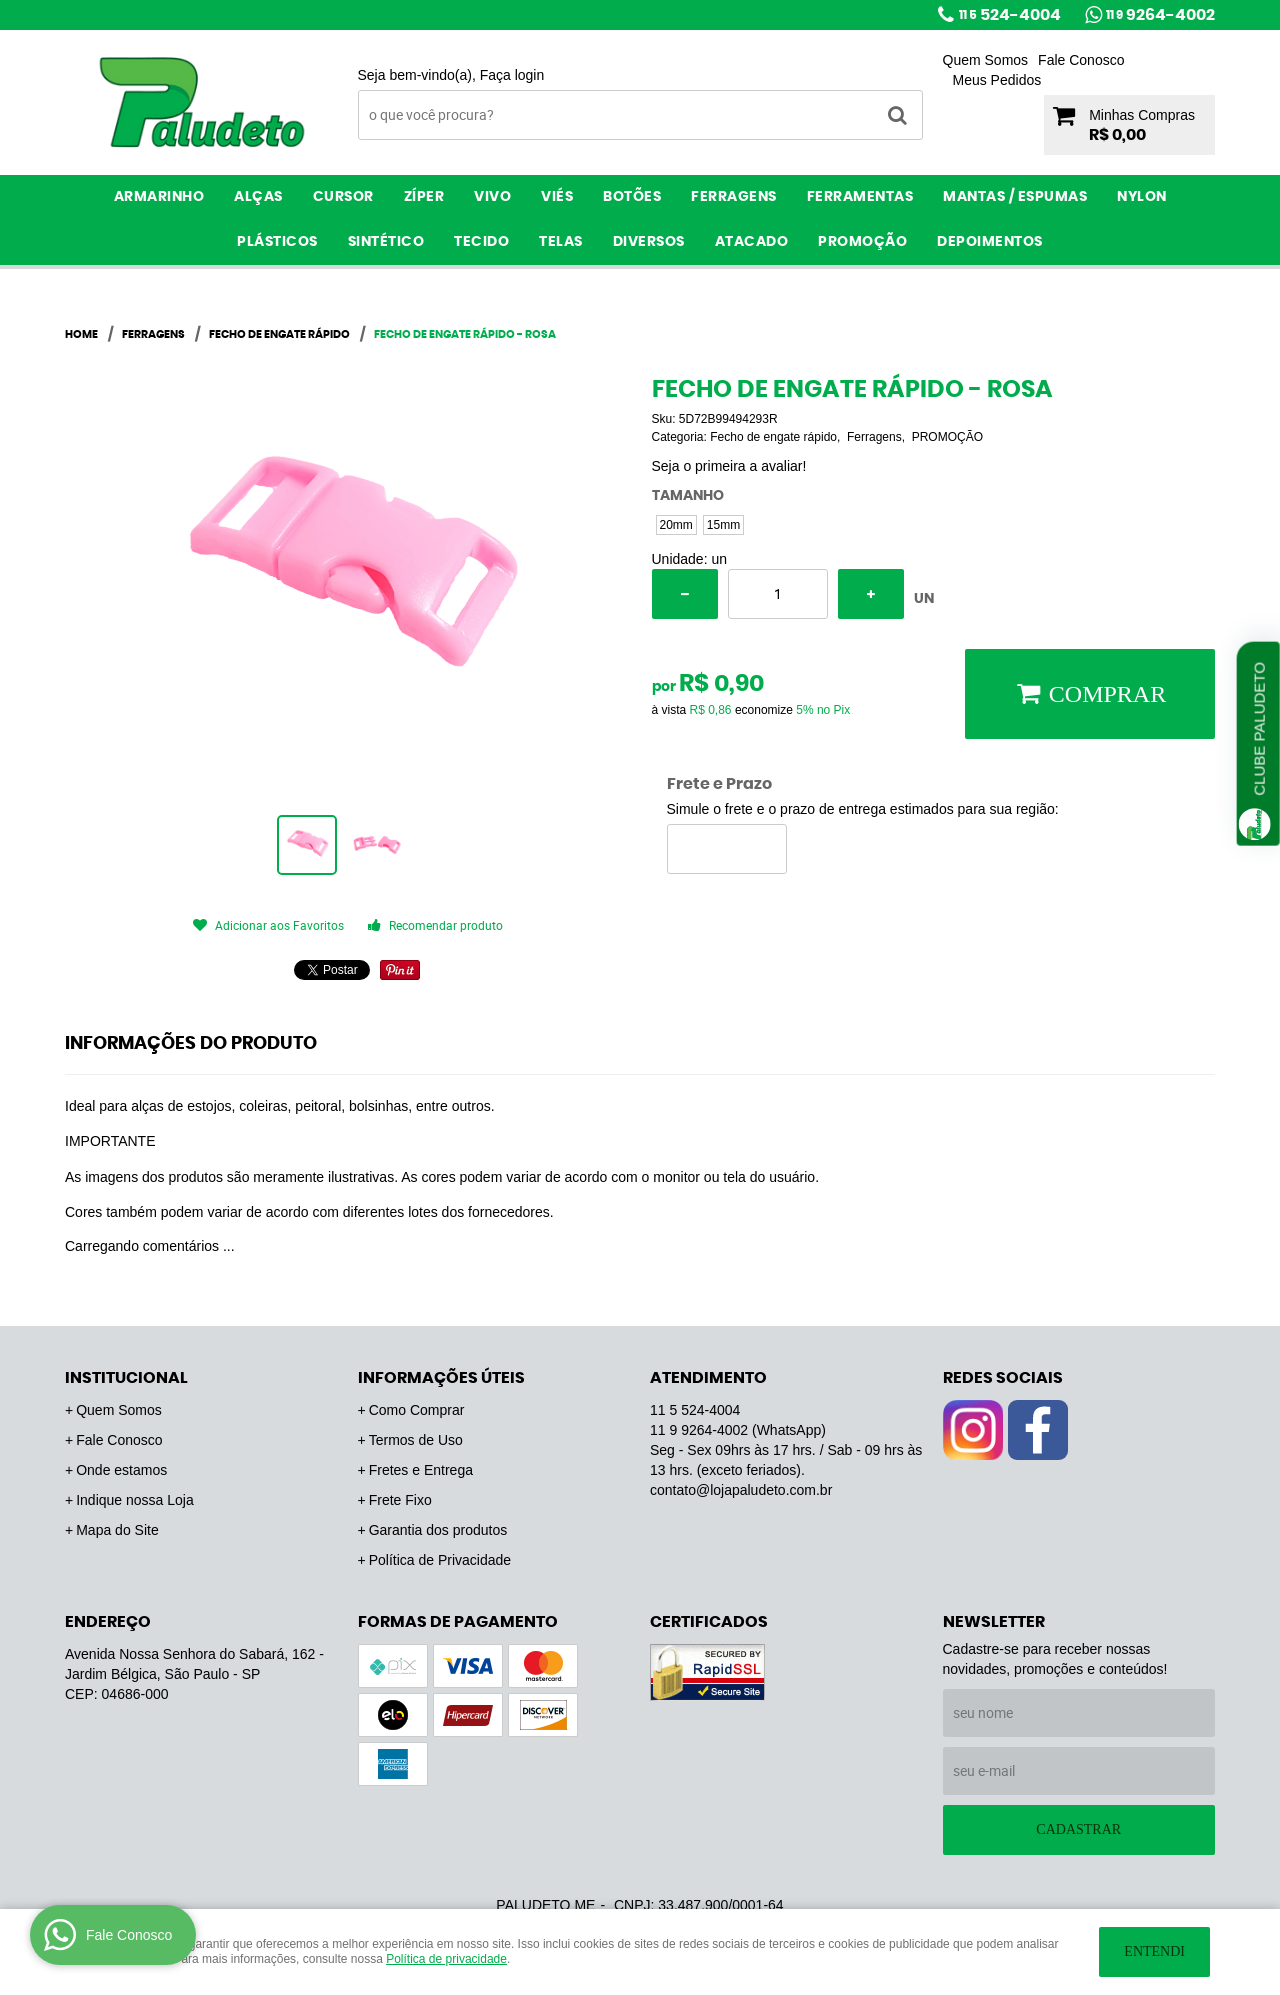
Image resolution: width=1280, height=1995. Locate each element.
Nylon (1142, 197)
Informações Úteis (441, 1378)
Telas (561, 242)
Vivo (492, 197)
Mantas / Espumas (1015, 197)
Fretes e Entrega (421, 1470)
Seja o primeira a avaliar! (729, 466)
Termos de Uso (416, 1440)
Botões (632, 197)
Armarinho (159, 197)
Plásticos (277, 242)
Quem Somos (986, 60)
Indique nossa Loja (135, 1500)
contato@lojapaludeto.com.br (741, 1490)
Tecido (481, 242)
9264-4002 (1160, 15)
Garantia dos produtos (438, 1530)
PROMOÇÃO (862, 242)
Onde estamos (121, 1470)
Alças (258, 197)
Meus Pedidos (997, 80)
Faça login (512, 75)
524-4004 (1010, 15)
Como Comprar (417, 1410)
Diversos (649, 242)
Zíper (424, 197)
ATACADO (752, 242)
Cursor (343, 197)
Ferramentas (860, 197)
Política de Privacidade (440, 1560)
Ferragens (734, 197)
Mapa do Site (117, 1530)
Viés (557, 197)
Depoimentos (990, 242)
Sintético (386, 242)
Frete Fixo (400, 1500)
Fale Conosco (1081, 60)
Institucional (126, 1378)
